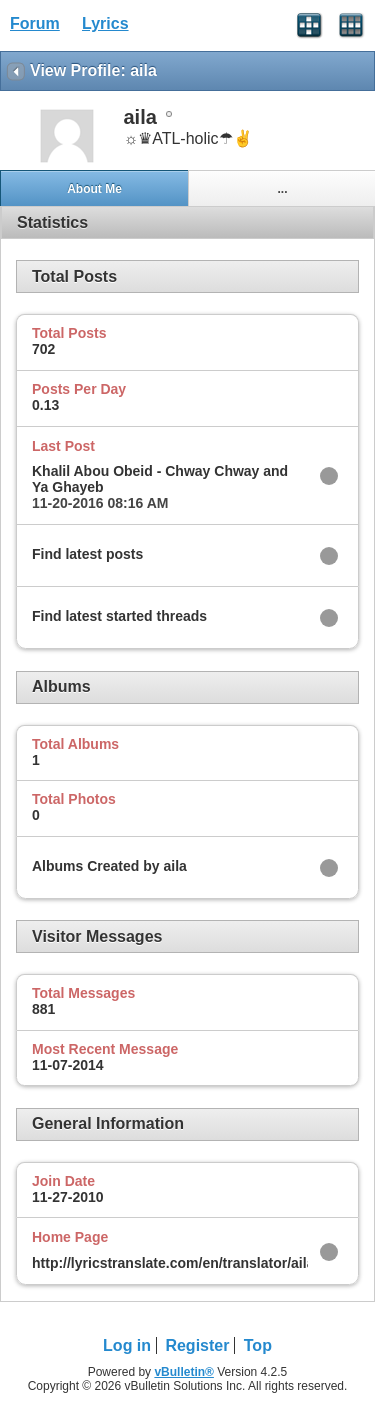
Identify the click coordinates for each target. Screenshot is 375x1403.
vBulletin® (184, 1372)
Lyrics (105, 23)
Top (258, 1345)
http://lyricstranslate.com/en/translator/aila (173, 1263)
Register (197, 1345)
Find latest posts (87, 554)
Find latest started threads (119, 616)
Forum (35, 23)
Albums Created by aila (109, 866)
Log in (127, 1345)
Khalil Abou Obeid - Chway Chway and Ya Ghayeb (160, 479)
